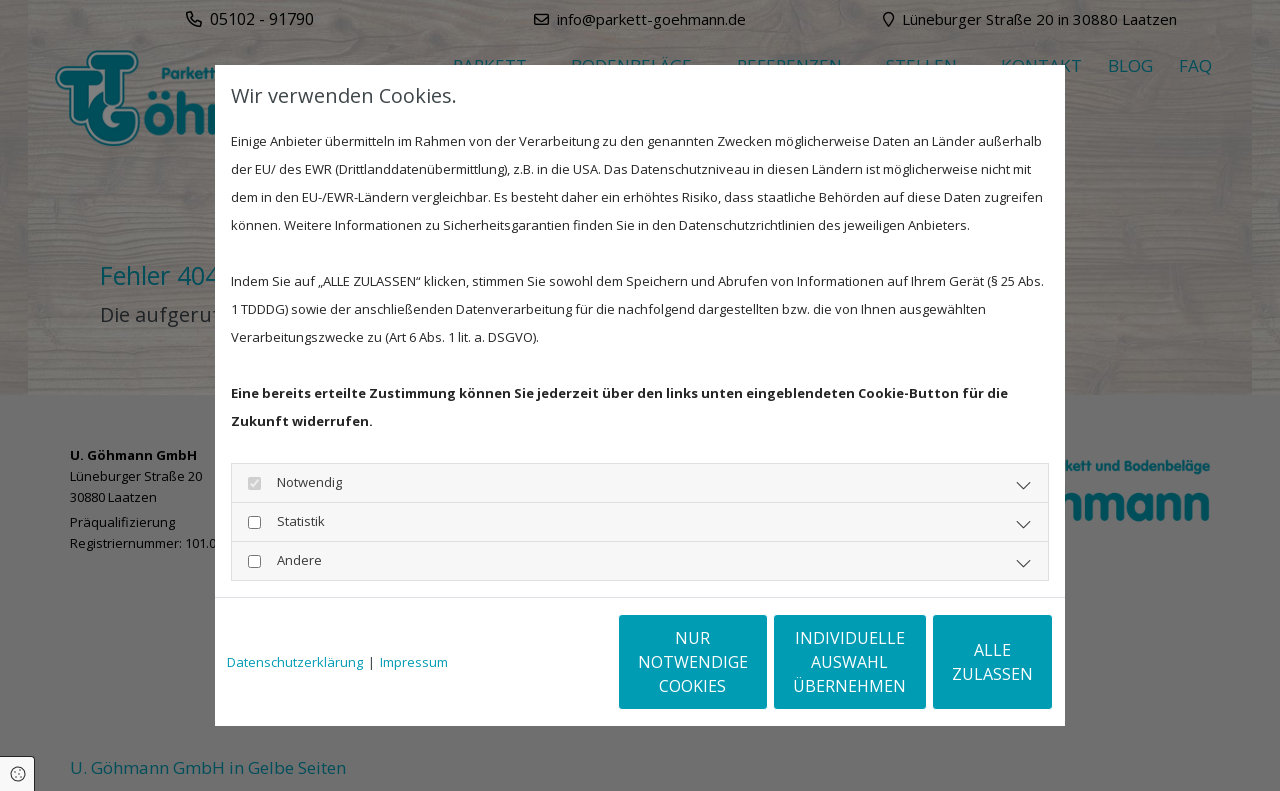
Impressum (414, 662)
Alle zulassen (961, 662)
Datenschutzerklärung (295, 662)
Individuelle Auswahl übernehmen (770, 662)
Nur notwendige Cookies (581, 662)
